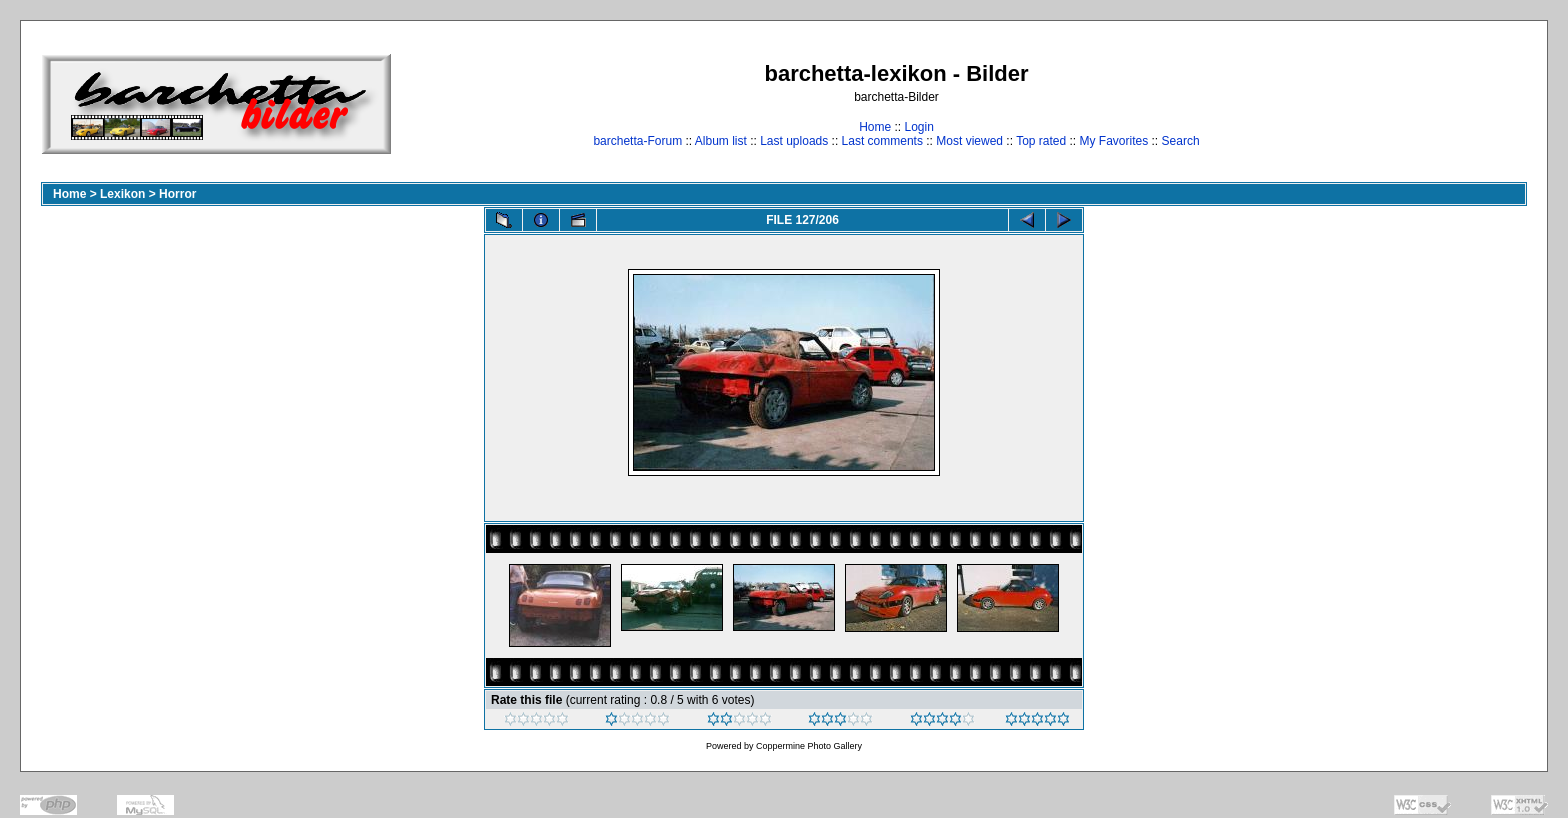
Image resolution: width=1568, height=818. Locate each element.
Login (918, 127)
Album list (721, 141)
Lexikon (122, 194)
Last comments (882, 141)
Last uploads (794, 141)
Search (1181, 141)
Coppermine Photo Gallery (809, 746)
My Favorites (1114, 141)
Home (875, 127)
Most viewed (969, 141)
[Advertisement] (1464, 103)
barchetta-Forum (637, 141)
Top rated (1041, 141)
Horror (177, 194)
